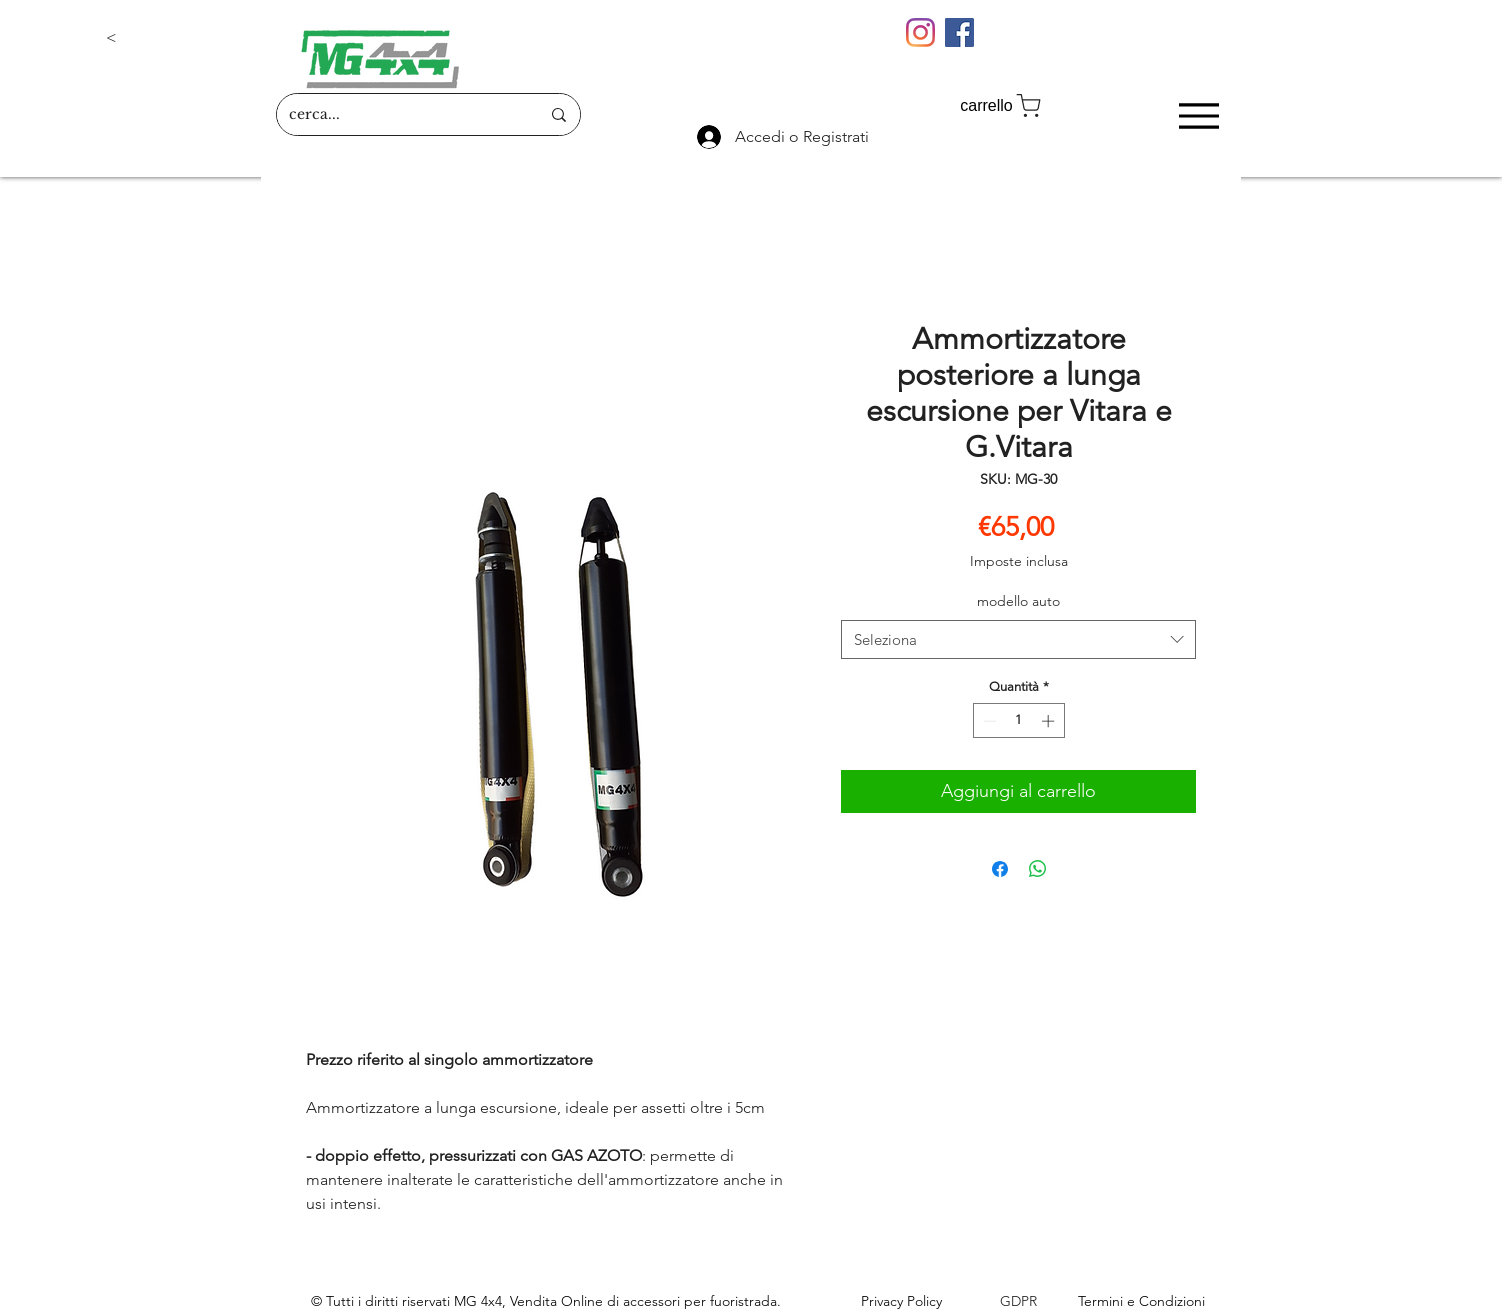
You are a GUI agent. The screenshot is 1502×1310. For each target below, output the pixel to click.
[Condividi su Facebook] (1000, 869)
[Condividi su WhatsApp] (1038, 869)
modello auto (1018, 601)
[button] (172, 38)
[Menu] (1198, 115)
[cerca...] (399, 114)
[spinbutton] (1018, 721)
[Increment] (1050, 721)
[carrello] (1002, 105)
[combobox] (1018, 639)
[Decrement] (988, 721)
